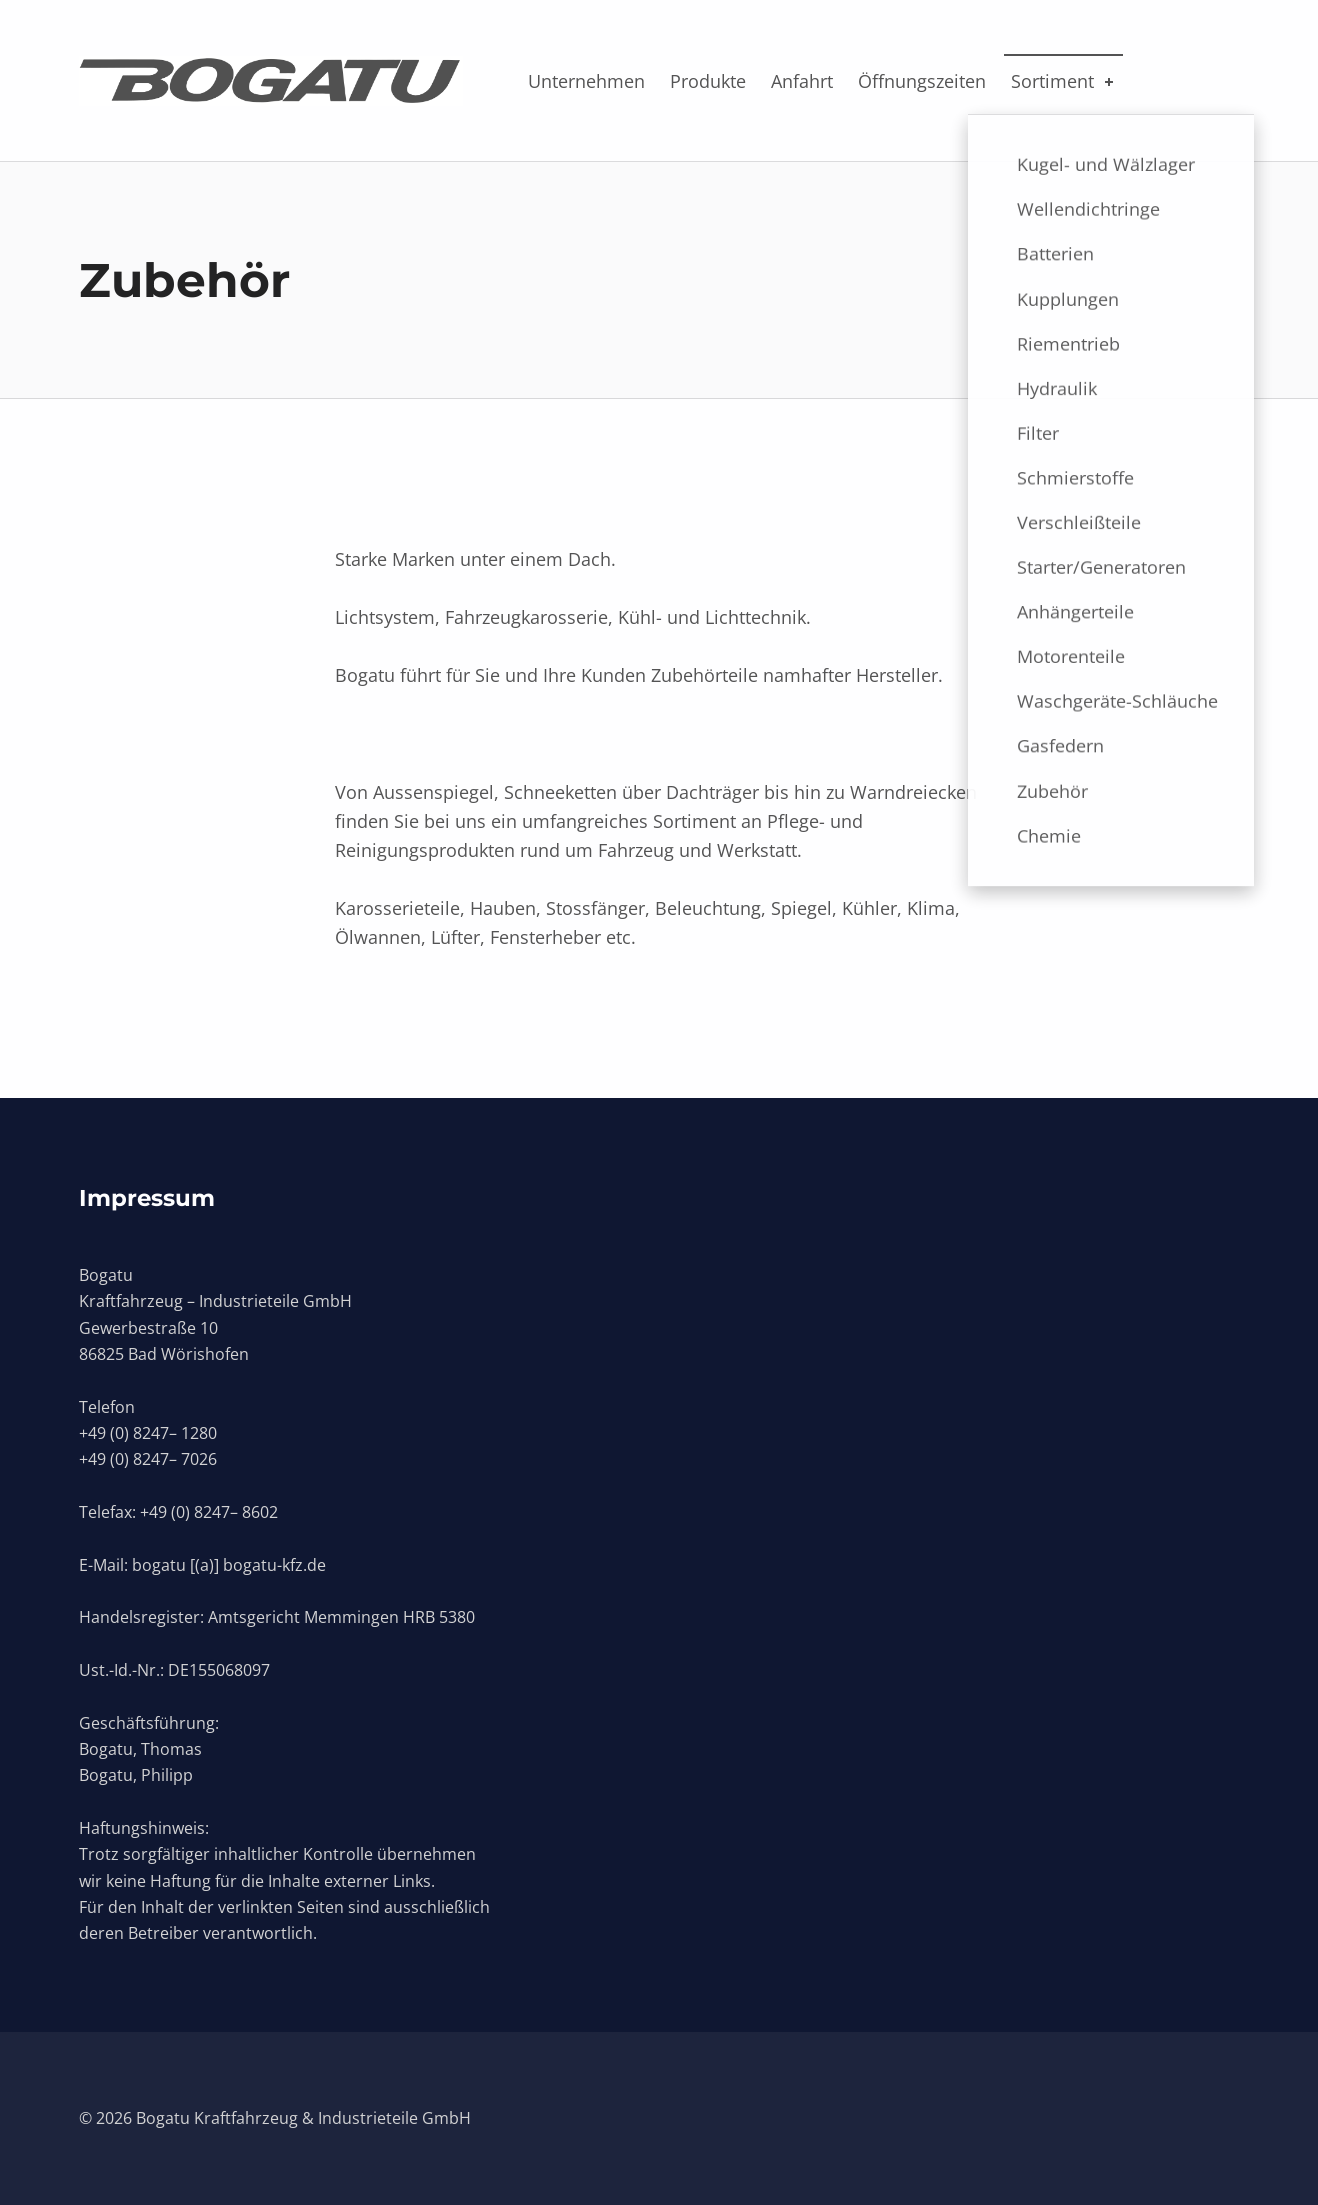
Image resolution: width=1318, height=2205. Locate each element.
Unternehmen (586, 81)
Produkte (708, 81)
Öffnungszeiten (922, 81)
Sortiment (1064, 81)
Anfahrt (802, 81)
